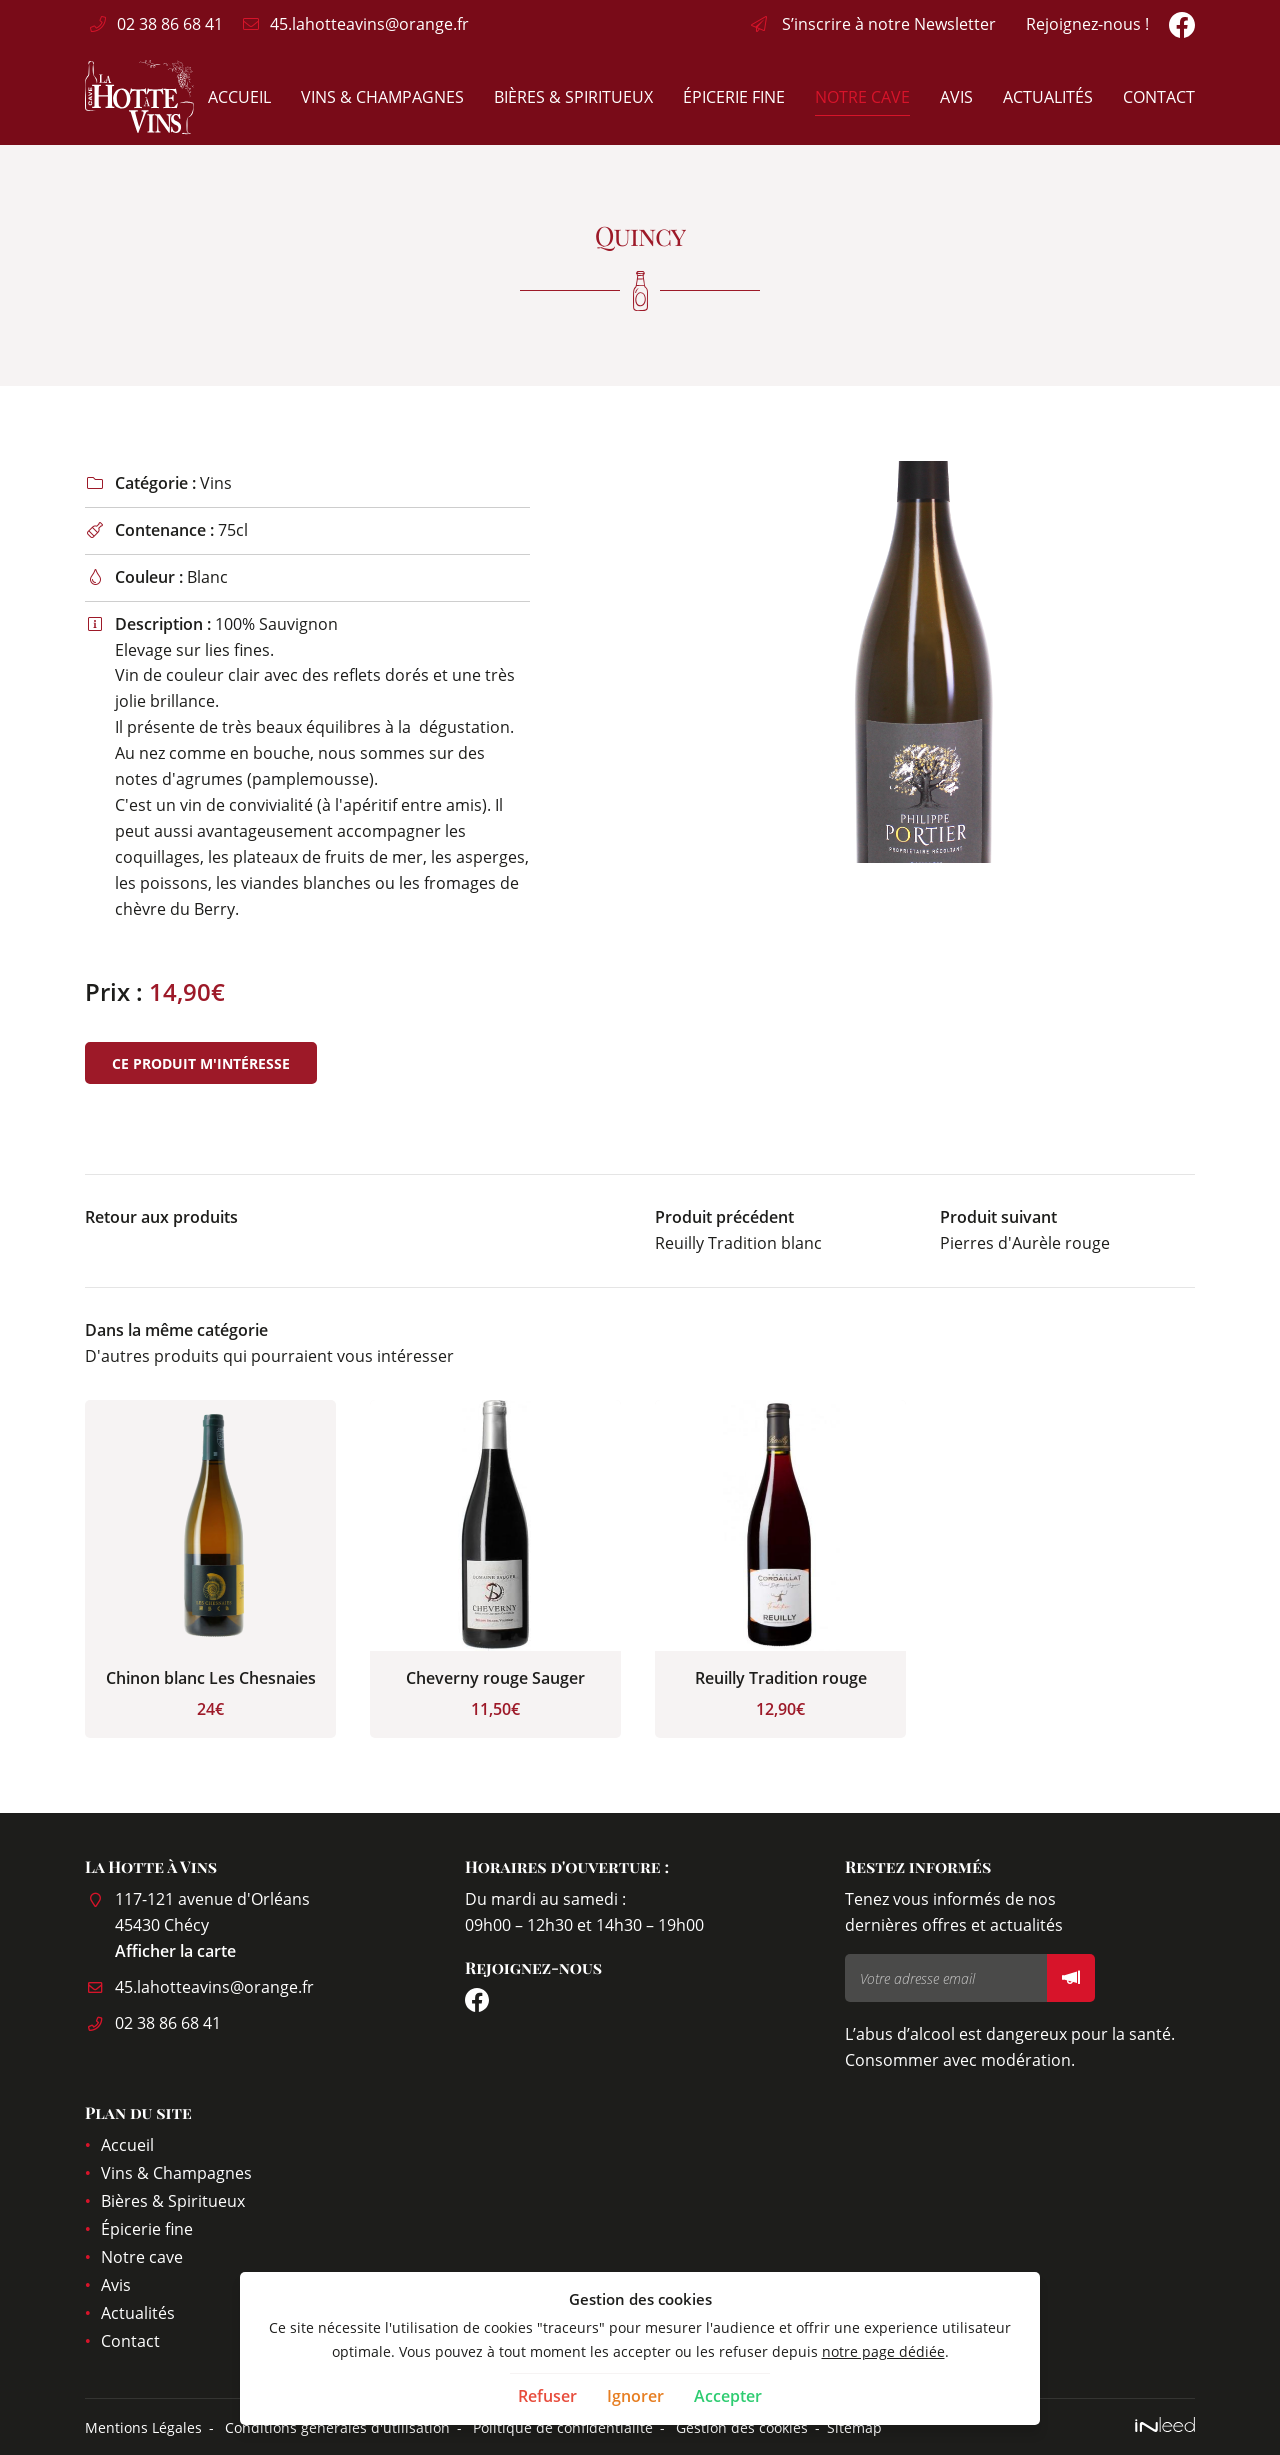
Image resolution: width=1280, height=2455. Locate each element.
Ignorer (635, 2396)
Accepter (728, 2396)
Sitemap (854, 2427)
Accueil (239, 97)
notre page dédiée (883, 2351)
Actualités (1048, 97)
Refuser (547, 2396)
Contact (1159, 97)
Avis (956, 97)
